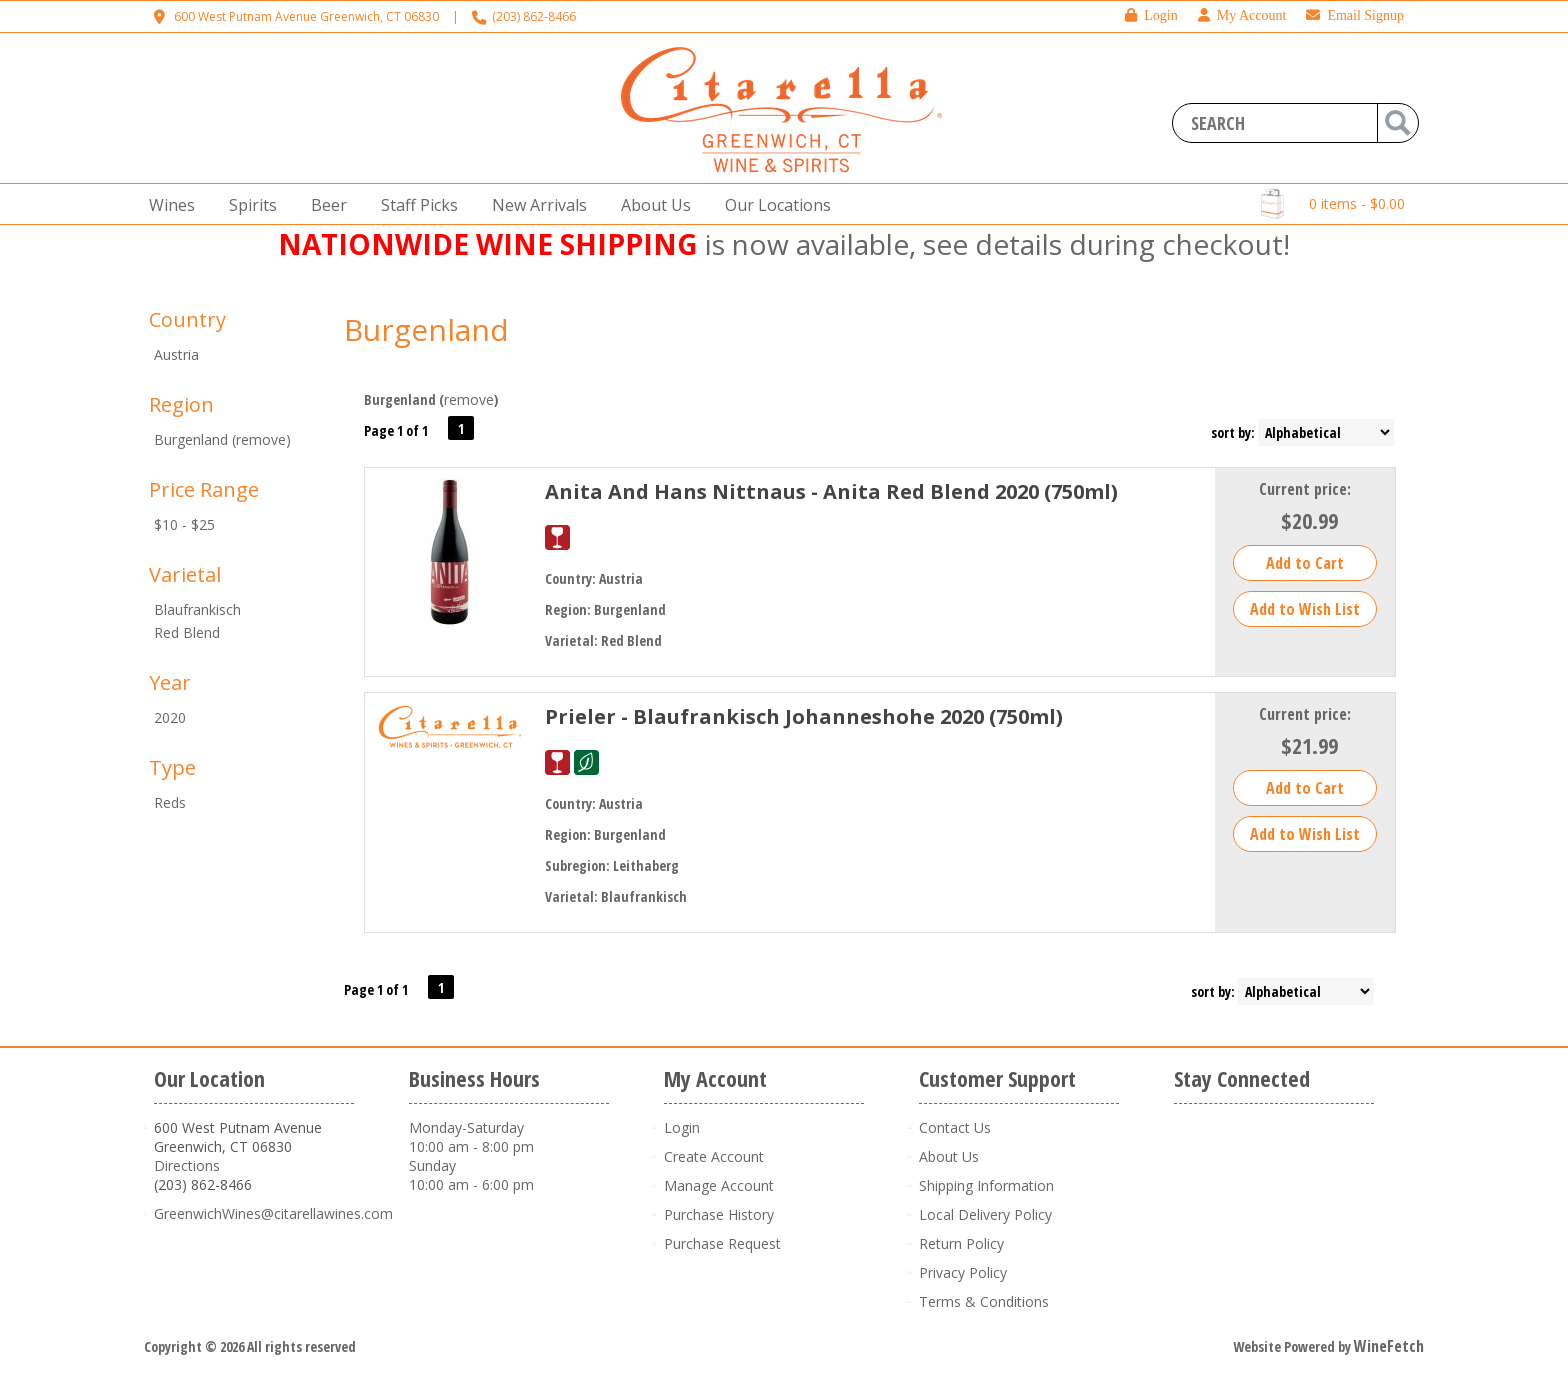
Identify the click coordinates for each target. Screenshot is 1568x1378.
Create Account (714, 1156)
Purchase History (719, 1214)
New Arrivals (539, 205)
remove (469, 399)
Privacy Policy (963, 1272)
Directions (187, 1165)
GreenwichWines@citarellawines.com (273, 1213)
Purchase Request (722, 1243)
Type (172, 767)
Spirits (247, 205)
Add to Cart (1305, 563)
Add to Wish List (1305, 609)
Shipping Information (986, 1185)
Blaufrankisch (197, 609)
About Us (650, 205)
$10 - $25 (184, 524)
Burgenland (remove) (222, 439)
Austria (176, 354)
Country (187, 319)
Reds (170, 802)
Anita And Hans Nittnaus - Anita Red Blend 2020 (831, 491)
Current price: (1305, 489)
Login (1151, 15)
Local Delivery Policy (985, 1214)
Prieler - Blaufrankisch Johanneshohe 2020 (804, 716)
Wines (166, 205)
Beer (323, 205)
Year (170, 682)
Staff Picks (419, 205)
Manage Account (719, 1185)
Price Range (204, 489)
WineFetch (1389, 1346)
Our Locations (772, 205)
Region (181, 404)
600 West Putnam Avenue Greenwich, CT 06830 (306, 16)
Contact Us (955, 1127)
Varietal (185, 574)
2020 (170, 717)
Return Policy (961, 1243)
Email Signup (1355, 15)
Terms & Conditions (984, 1301)
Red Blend (187, 632)
